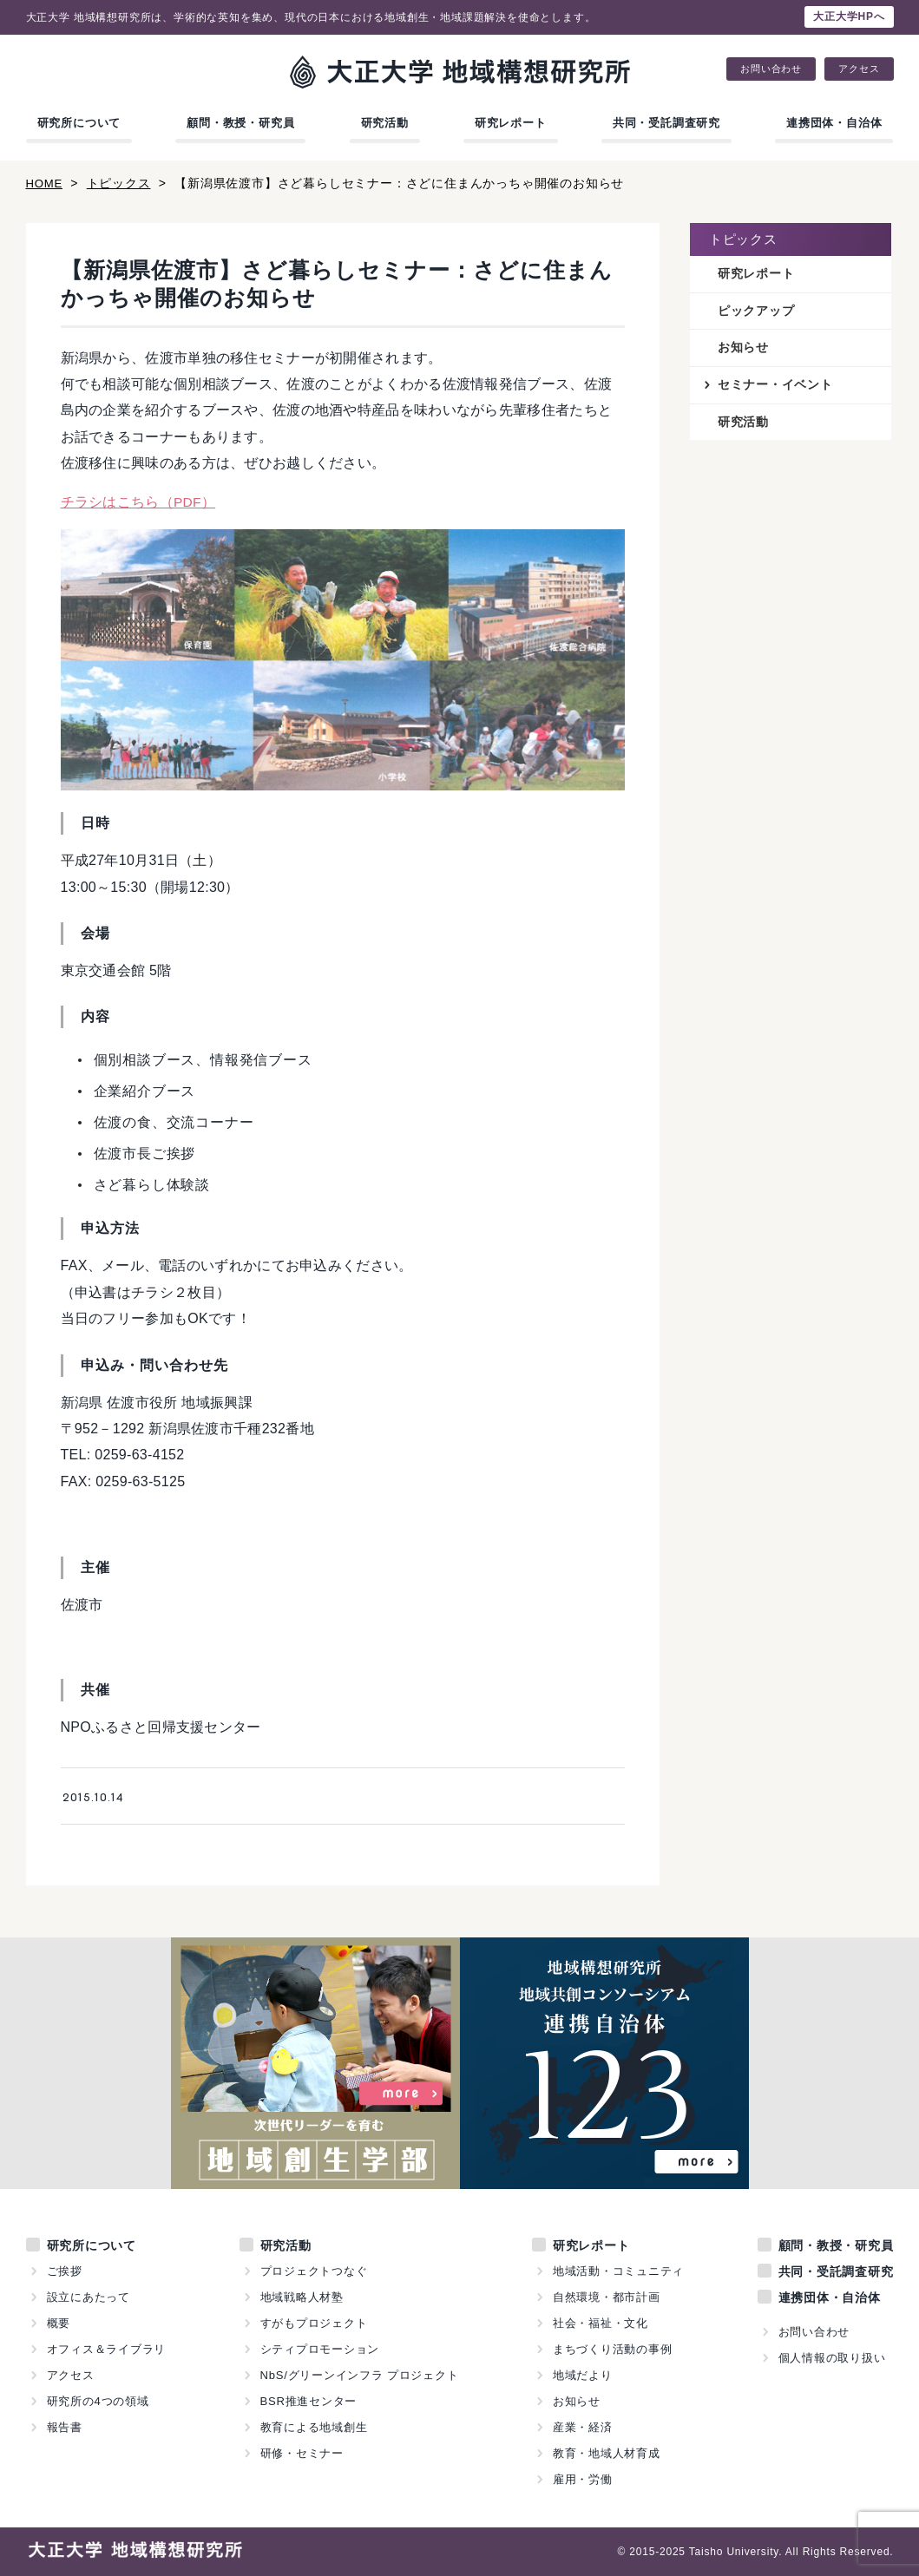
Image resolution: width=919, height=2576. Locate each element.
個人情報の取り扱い (831, 2357)
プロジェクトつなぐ (313, 2271)
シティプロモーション (319, 2349)
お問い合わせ (771, 69)
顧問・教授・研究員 (240, 122)
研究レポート (511, 122)
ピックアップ (756, 311)
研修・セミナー (301, 2453)
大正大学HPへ (848, 16)
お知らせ (743, 349)
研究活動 (385, 122)
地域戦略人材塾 (301, 2297)
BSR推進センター (308, 2401)
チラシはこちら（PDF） (139, 502)
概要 (59, 2323)
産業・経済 (583, 2427)
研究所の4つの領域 (98, 2401)
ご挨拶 (64, 2271)
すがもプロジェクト (313, 2323)
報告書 (64, 2427)
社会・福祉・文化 (600, 2323)
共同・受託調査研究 (666, 122)
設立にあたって (89, 2297)
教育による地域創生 (313, 2427)
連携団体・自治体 (834, 122)
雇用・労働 (583, 2479)
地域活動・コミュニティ (619, 2271)
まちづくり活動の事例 (613, 2349)
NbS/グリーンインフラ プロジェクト (359, 2375)
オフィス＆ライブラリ (107, 2349)
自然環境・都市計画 (606, 2297)
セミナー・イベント (775, 387)
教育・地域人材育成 (606, 2453)
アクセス (858, 69)
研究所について (79, 122)
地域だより (583, 2375)
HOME (45, 183)
